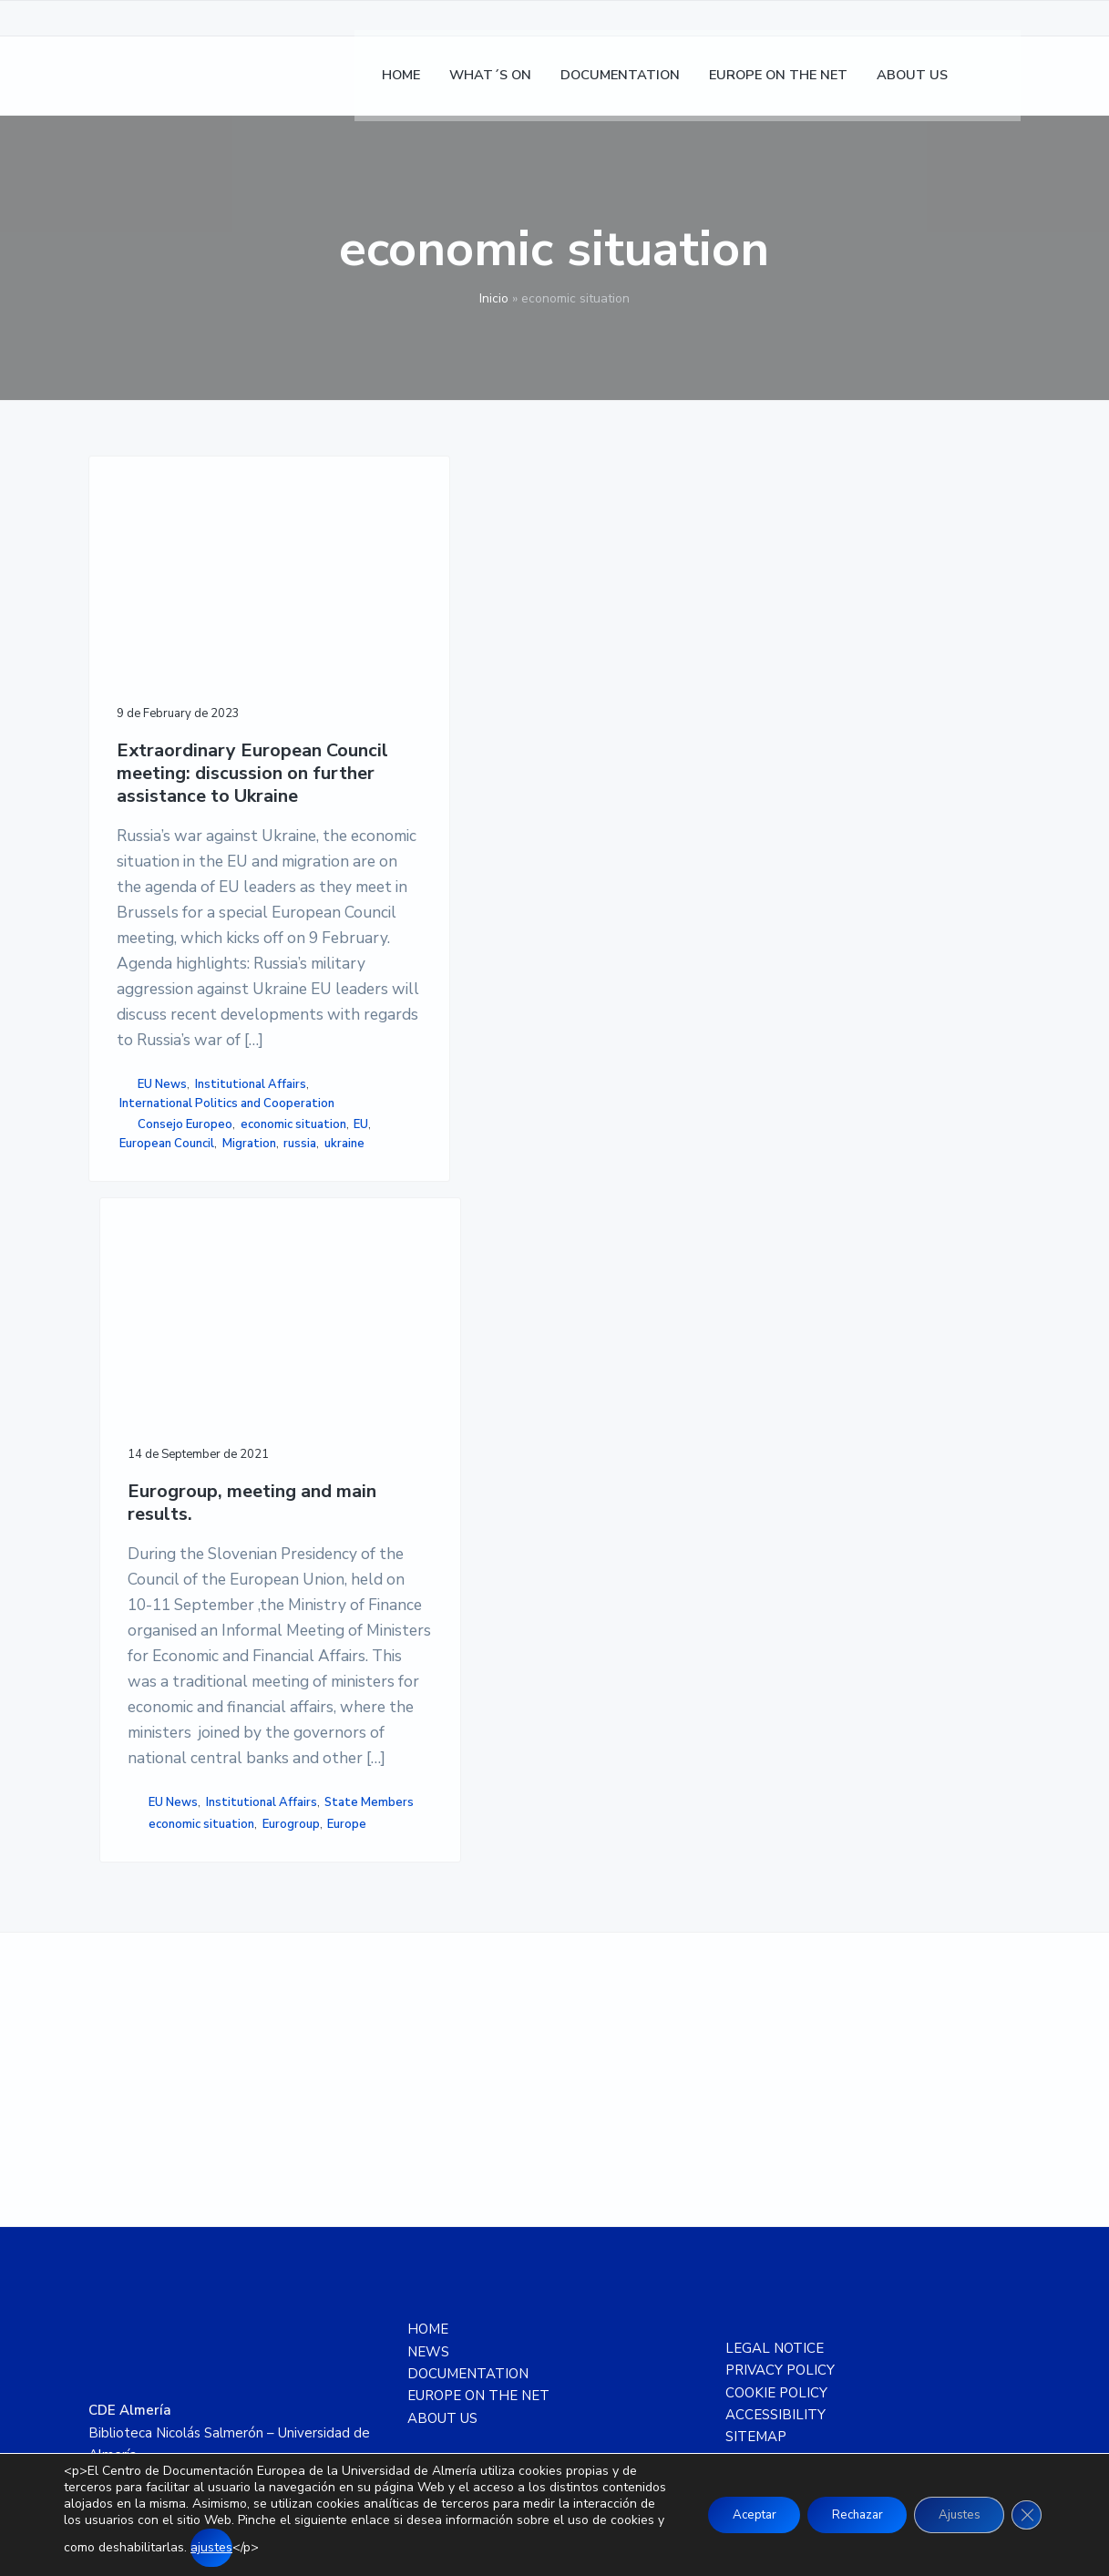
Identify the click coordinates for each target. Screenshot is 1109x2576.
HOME (427, 2058)
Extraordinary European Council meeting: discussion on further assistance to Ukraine (190, 724)
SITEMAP (755, 2165)
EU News (162, 1408)
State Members (387, 1409)
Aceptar (728, 2514)
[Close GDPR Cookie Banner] (1025, 2515)
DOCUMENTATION (468, 2102)
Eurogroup (371, 1450)
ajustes (326, 2547)
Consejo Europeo (185, 1487)
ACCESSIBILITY (775, 2143)
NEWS (428, 2080)
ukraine (241, 1544)
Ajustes (952, 2514)
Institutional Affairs (175, 1428)
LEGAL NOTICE (774, 2077)
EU (240, 1506)
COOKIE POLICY (776, 2121)
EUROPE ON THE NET (478, 2124)
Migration (146, 1544)
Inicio (493, 298)
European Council (166, 1525)
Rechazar (841, 2514)
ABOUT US (442, 2147)
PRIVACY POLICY (780, 2099)
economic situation (172, 1506)
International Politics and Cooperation (190, 1456)
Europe (427, 1450)
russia (197, 1544)
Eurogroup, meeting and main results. (414, 679)
